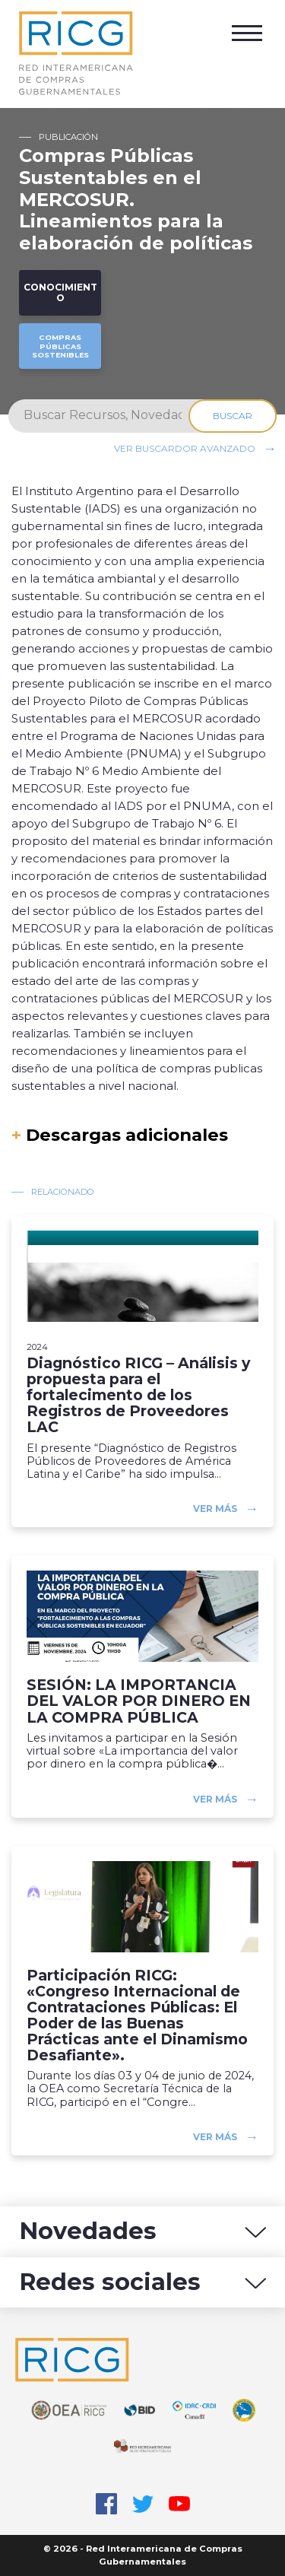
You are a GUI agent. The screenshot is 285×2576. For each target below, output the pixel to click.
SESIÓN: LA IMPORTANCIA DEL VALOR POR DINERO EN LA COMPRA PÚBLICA (139, 1701)
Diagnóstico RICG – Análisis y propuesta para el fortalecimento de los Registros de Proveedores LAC (138, 1395)
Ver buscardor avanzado (184, 448)
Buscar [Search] (232, 415)
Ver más (215, 1508)
